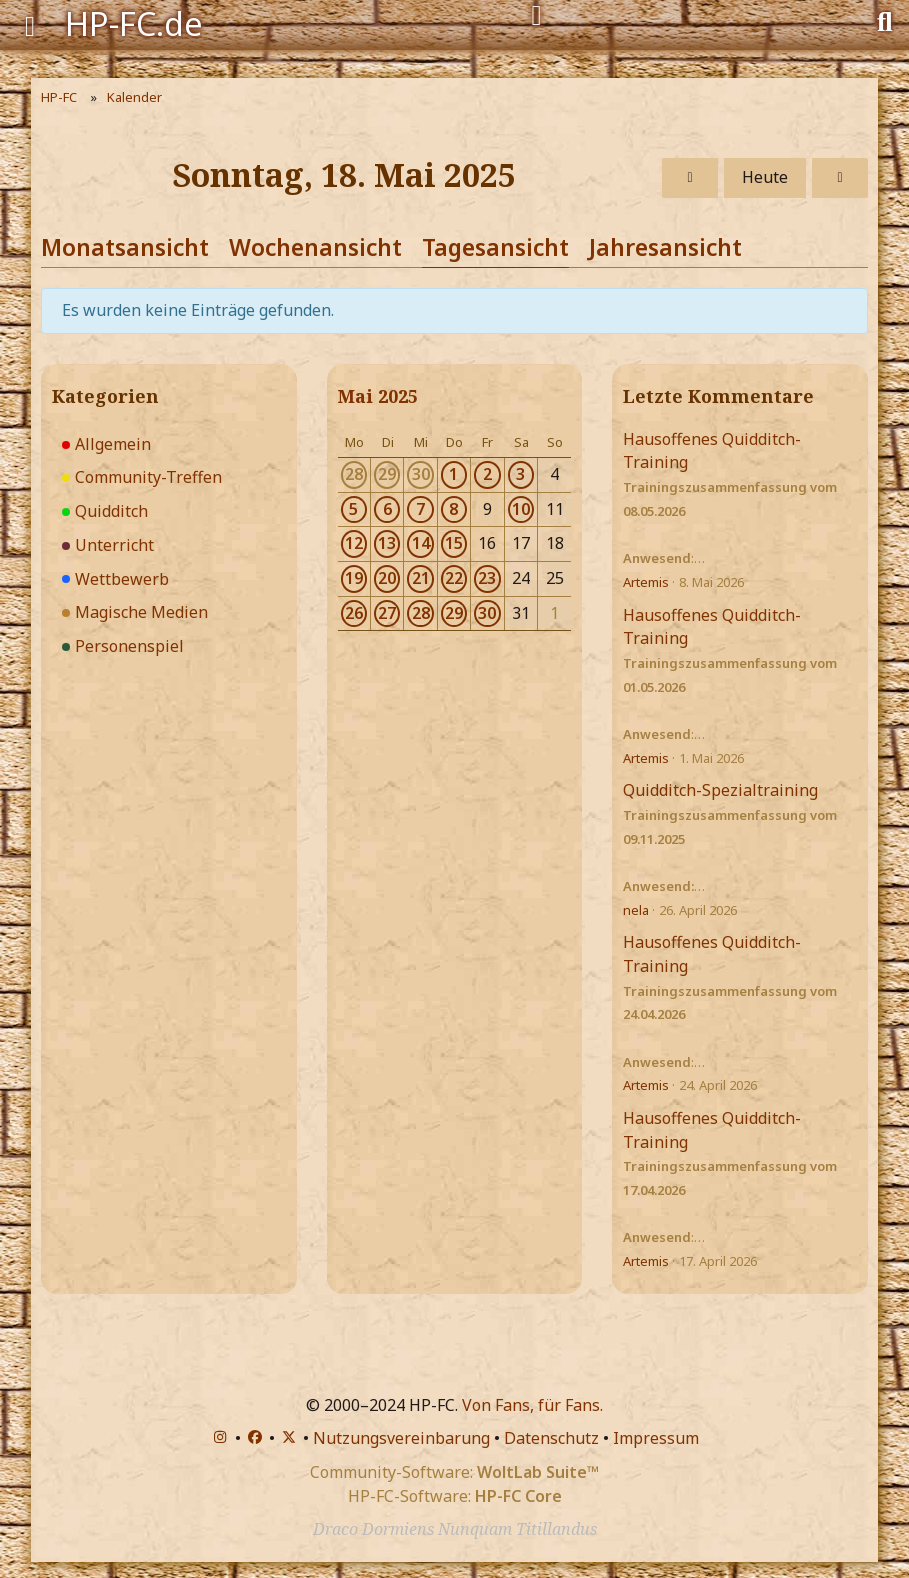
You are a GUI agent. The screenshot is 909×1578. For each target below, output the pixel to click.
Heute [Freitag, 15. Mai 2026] (765, 177)
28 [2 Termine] (354, 474)
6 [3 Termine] (387, 509)
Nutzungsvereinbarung (401, 1438)
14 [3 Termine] (421, 543)
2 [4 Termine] (487, 474)
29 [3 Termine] (454, 613)
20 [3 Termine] (387, 578)
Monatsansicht (125, 247)
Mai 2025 (378, 396)
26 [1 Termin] (354, 613)
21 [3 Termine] (421, 578)
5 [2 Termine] (353, 509)
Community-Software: (454, 1472)
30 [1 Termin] (487, 613)
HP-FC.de (134, 23)
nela (636, 910)
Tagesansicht (495, 247)
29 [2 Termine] (387, 474)
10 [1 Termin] (521, 509)
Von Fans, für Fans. (532, 1405)
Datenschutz (551, 1438)
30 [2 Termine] (421, 474)
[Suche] (884, 20)
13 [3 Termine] (387, 543)
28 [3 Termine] (421, 613)
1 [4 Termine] (453, 474)
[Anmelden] (536, 16)
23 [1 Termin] (487, 578)
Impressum (656, 1438)
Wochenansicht (315, 247)
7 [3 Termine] (420, 509)
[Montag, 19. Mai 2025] (840, 178)
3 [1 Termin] (520, 474)
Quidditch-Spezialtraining (720, 790)
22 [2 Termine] (454, 578)
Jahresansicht (665, 247)
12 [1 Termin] (354, 543)
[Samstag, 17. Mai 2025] (690, 178)
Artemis (646, 582)
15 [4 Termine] (454, 543)
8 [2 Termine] (453, 509)
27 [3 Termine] (387, 613)
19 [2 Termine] (354, 578)
